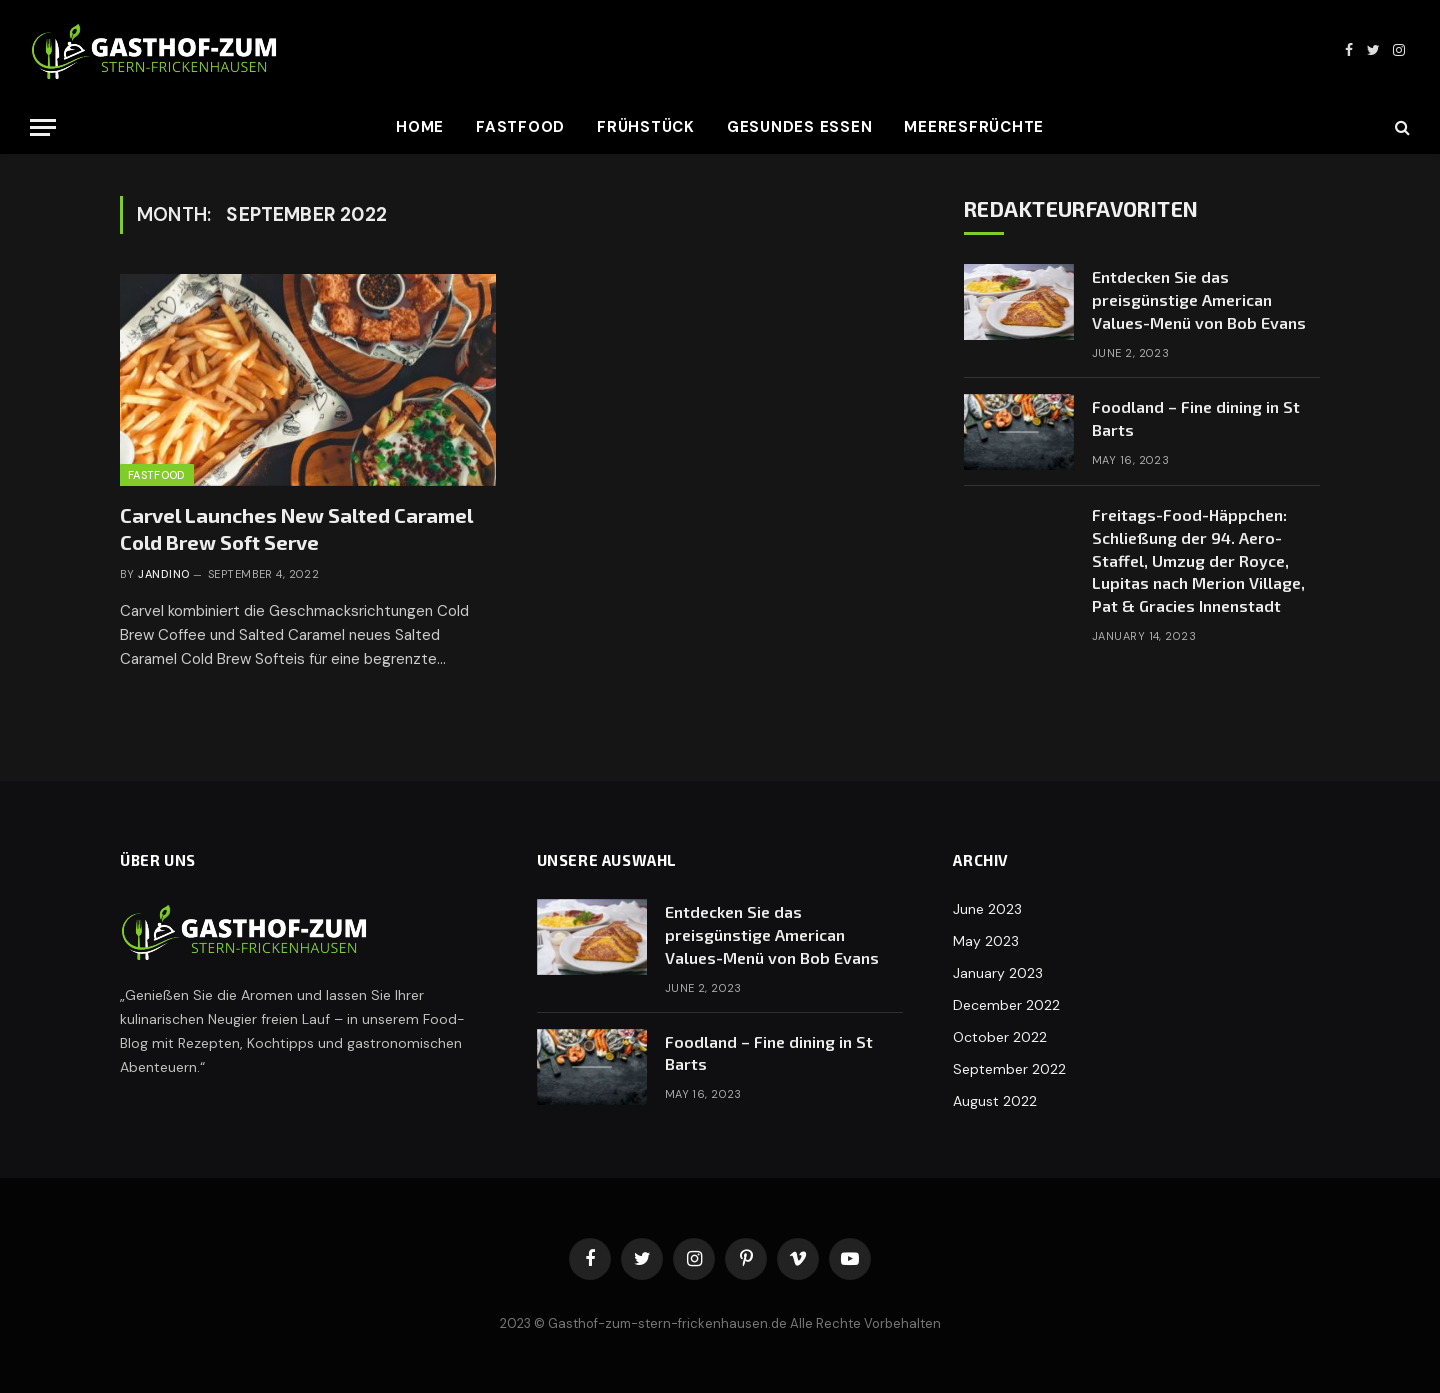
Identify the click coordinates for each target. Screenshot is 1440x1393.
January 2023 (998, 973)
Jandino (163, 574)
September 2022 (1009, 1069)
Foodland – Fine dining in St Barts (1196, 418)
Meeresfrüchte (974, 127)
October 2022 (1000, 1037)
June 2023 (987, 909)
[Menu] (43, 127)
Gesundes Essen (800, 127)
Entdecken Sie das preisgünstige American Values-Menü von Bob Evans (1199, 299)
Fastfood (520, 127)
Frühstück (646, 127)
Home (420, 127)
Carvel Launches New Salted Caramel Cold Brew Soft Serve (296, 528)
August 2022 (995, 1101)
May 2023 (986, 941)
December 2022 (1006, 1005)
